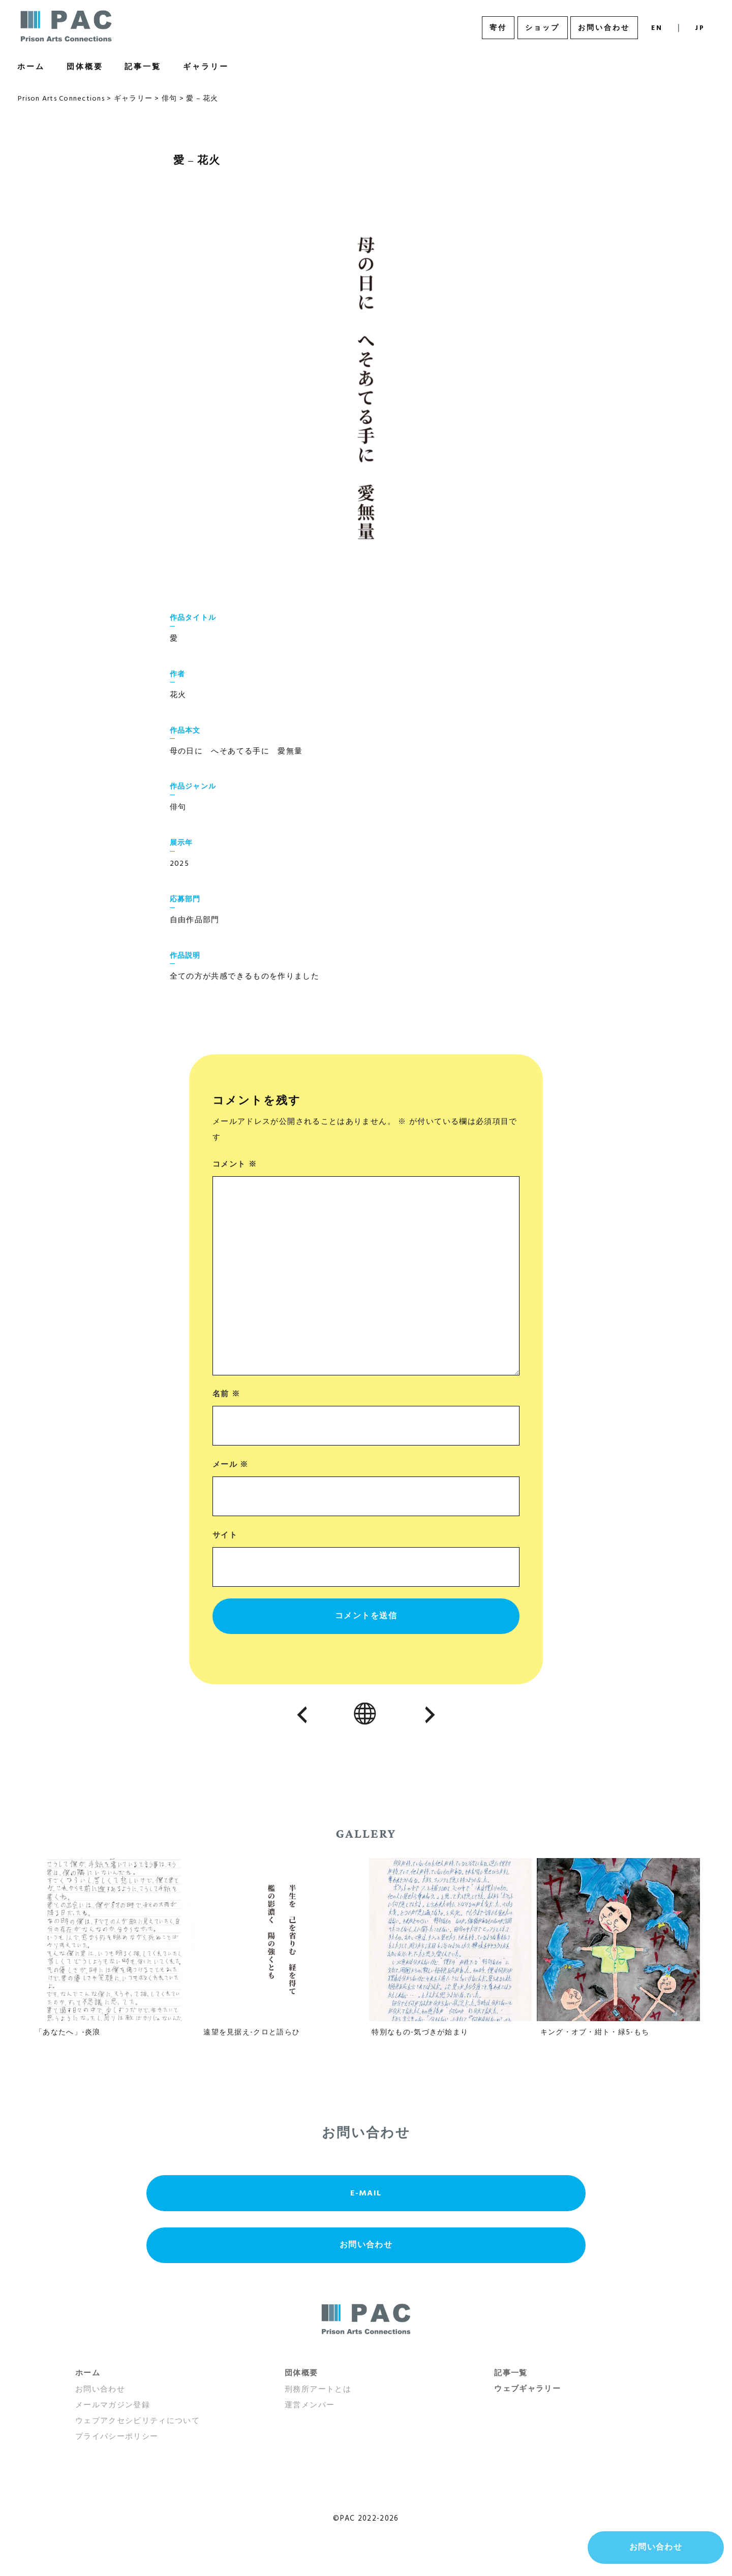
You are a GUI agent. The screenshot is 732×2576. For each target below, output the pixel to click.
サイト (224, 1535)
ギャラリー (206, 67)
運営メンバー (309, 2405)
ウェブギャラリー (527, 2389)
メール (230, 1465)
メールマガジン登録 (112, 2405)
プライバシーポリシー (117, 2437)
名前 (226, 1394)
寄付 (498, 28)
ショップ (542, 28)
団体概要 (85, 67)
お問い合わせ (604, 28)
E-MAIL (366, 2193)
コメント (234, 1164)
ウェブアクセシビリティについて (137, 2421)
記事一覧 (143, 67)
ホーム (31, 67)
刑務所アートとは (318, 2389)
